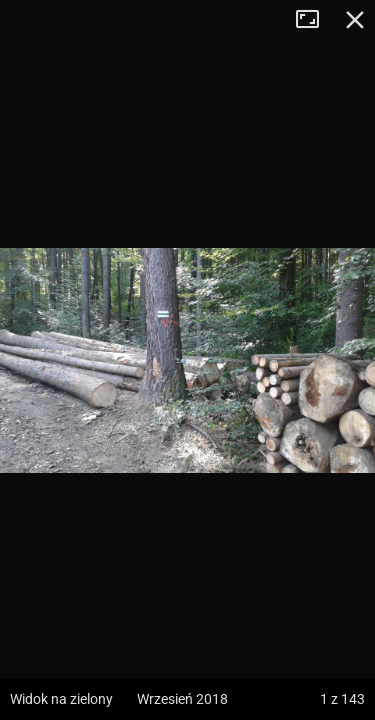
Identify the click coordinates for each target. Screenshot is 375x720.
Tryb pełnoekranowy (315, 20)
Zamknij (355, 20)
